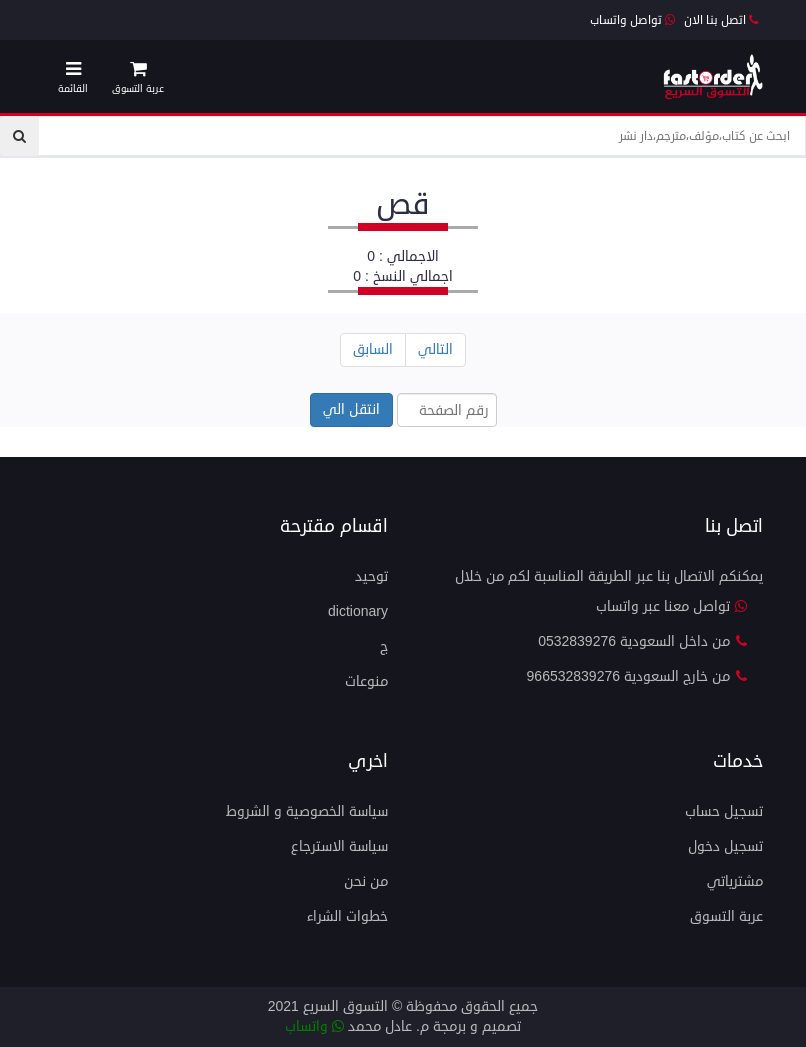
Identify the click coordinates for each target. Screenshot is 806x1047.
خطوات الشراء (347, 916)
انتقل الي (351, 409)
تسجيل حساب (724, 811)
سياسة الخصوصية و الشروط (307, 811)
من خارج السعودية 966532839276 (637, 676)
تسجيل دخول (725, 846)
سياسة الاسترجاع (339, 846)
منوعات (366, 681)
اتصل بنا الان (721, 20)
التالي (435, 349)
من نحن (366, 881)
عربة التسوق (726, 916)
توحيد (371, 576)
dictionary (358, 611)
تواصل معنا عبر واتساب (672, 606)
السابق (373, 349)
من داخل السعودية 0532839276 (643, 641)
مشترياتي (735, 881)
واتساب (314, 1026)
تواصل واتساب (632, 20)
